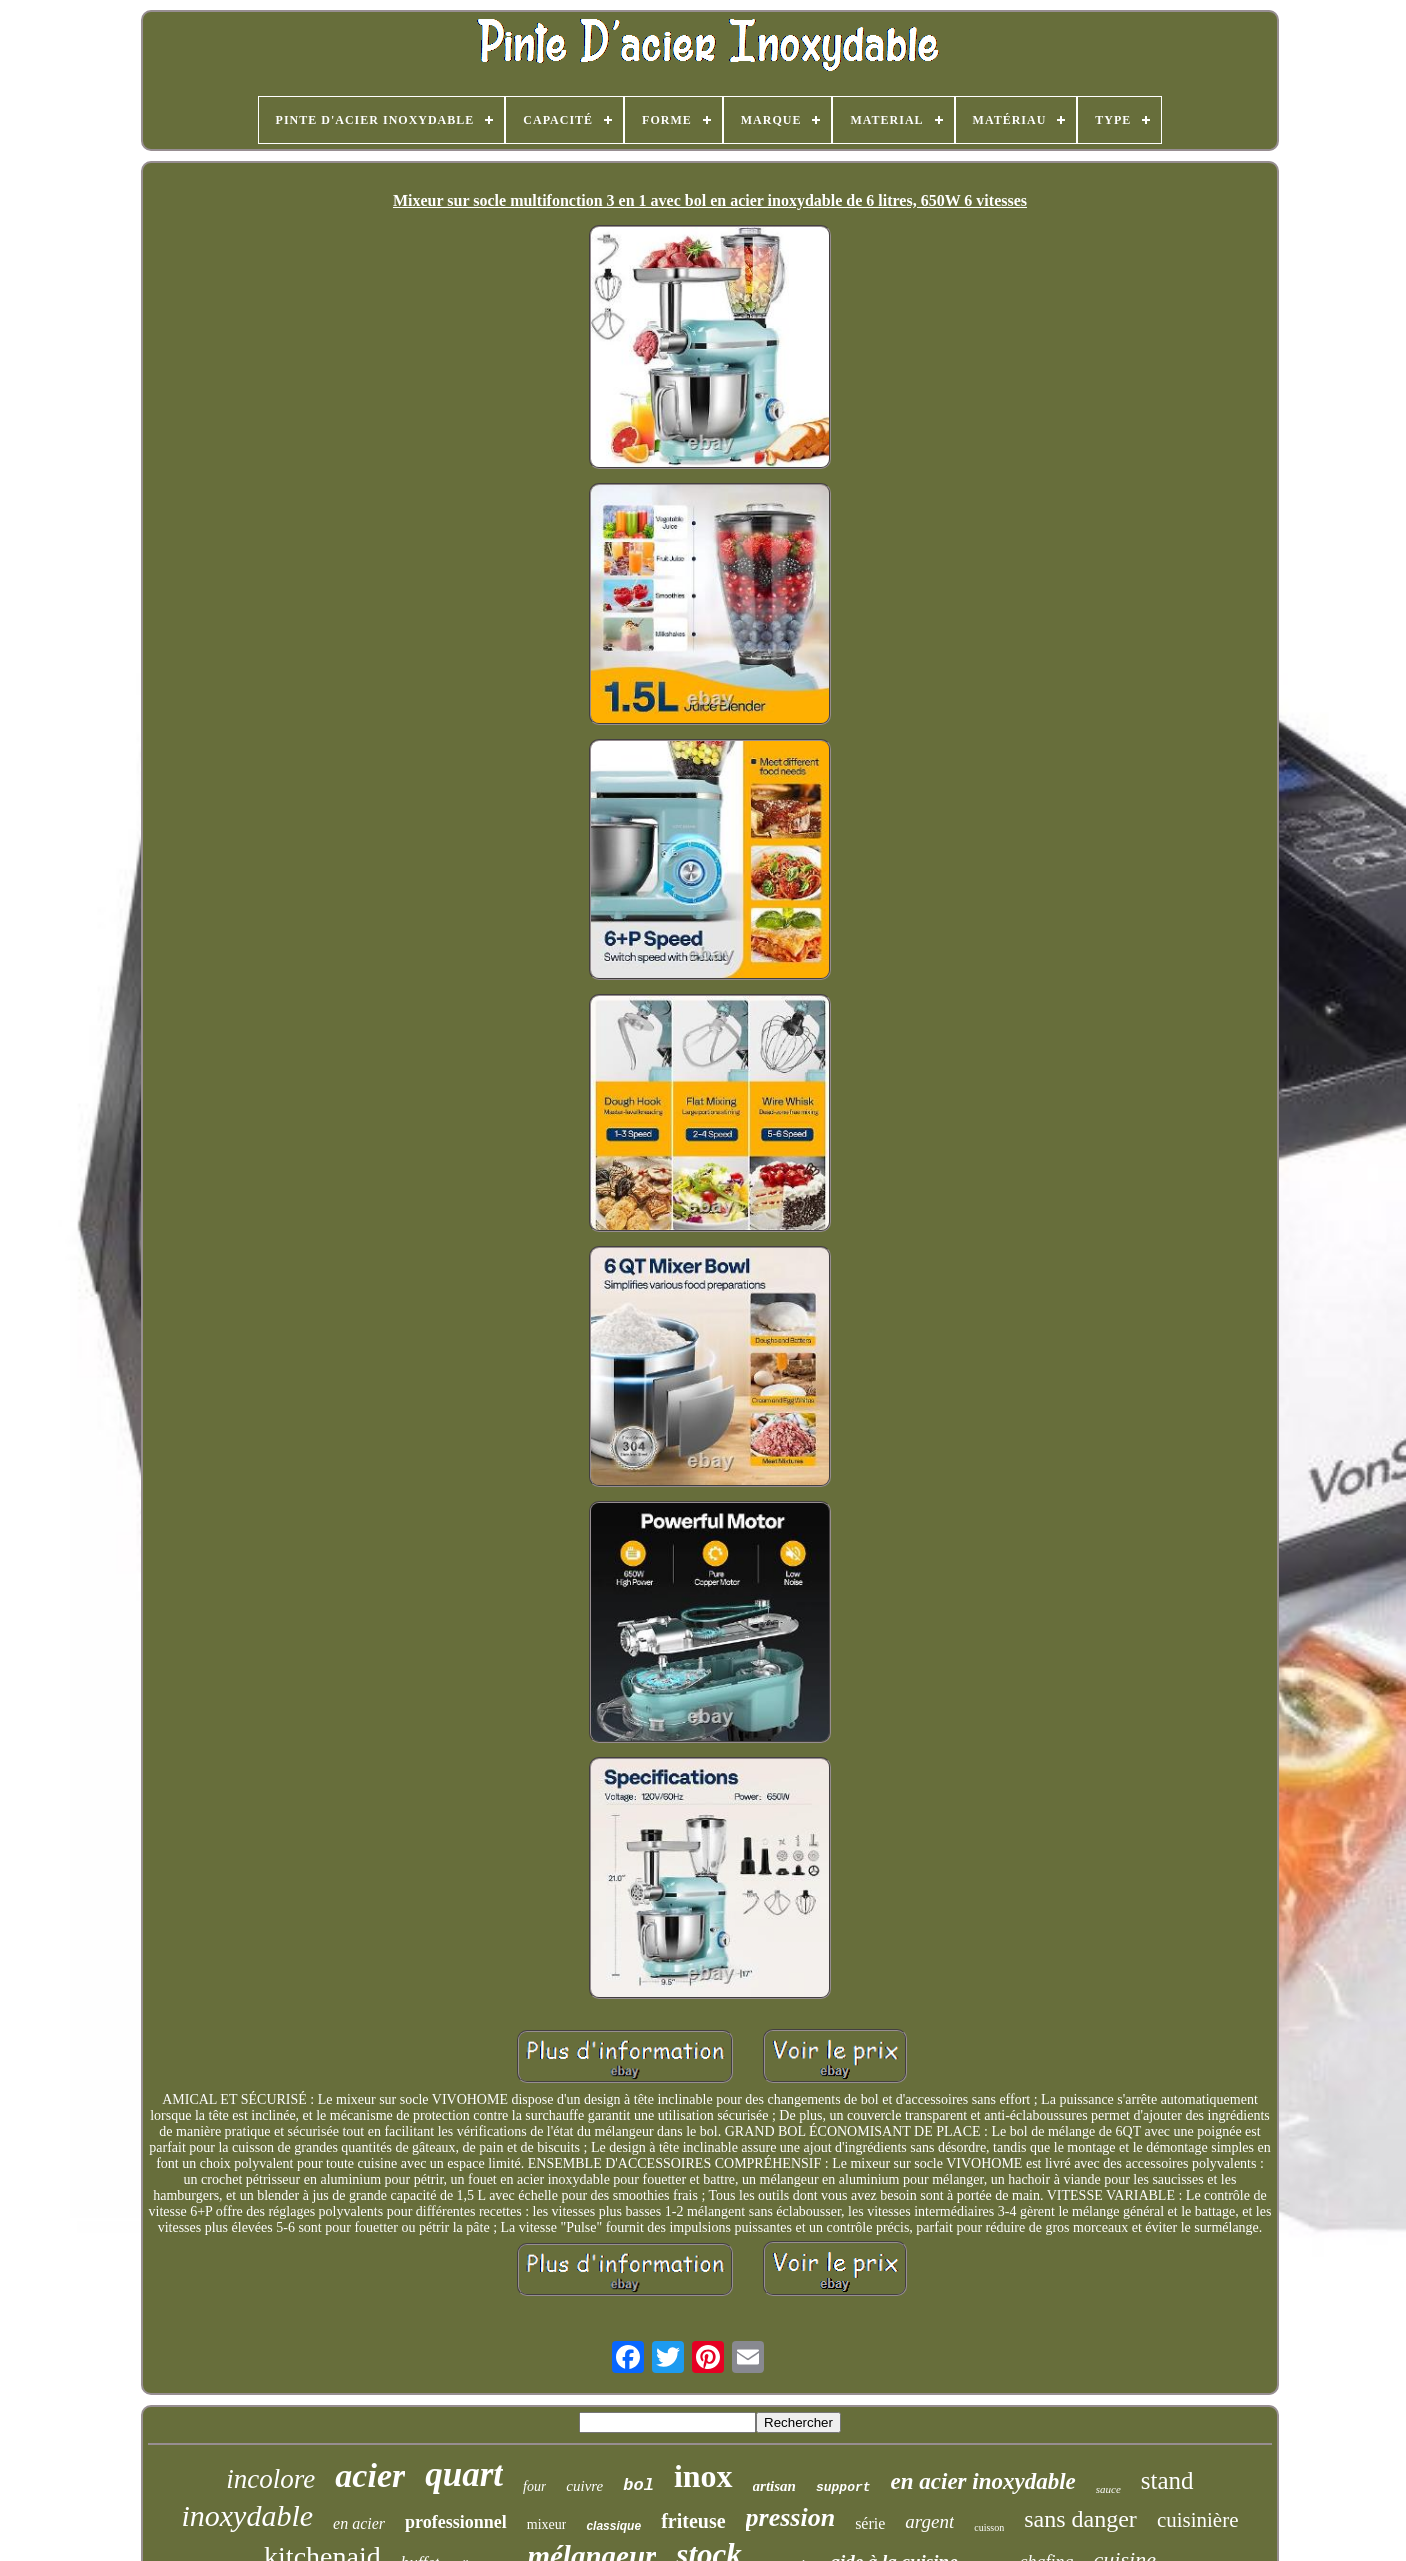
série (870, 2523)
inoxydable (247, 2515)
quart (464, 2474)
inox (703, 2476)
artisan (774, 2486)
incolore (270, 2479)
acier (370, 2475)
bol (638, 2485)
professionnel (456, 2522)
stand (1167, 2480)
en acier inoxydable (983, 2481)
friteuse (693, 2521)
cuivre (584, 2486)
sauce (1108, 2489)
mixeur (547, 2524)
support (843, 2487)
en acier (359, 2523)
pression (791, 2517)
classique (613, 2526)
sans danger (1080, 2519)
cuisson (989, 2527)
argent (929, 2521)
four (534, 2486)
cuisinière (1198, 2520)
